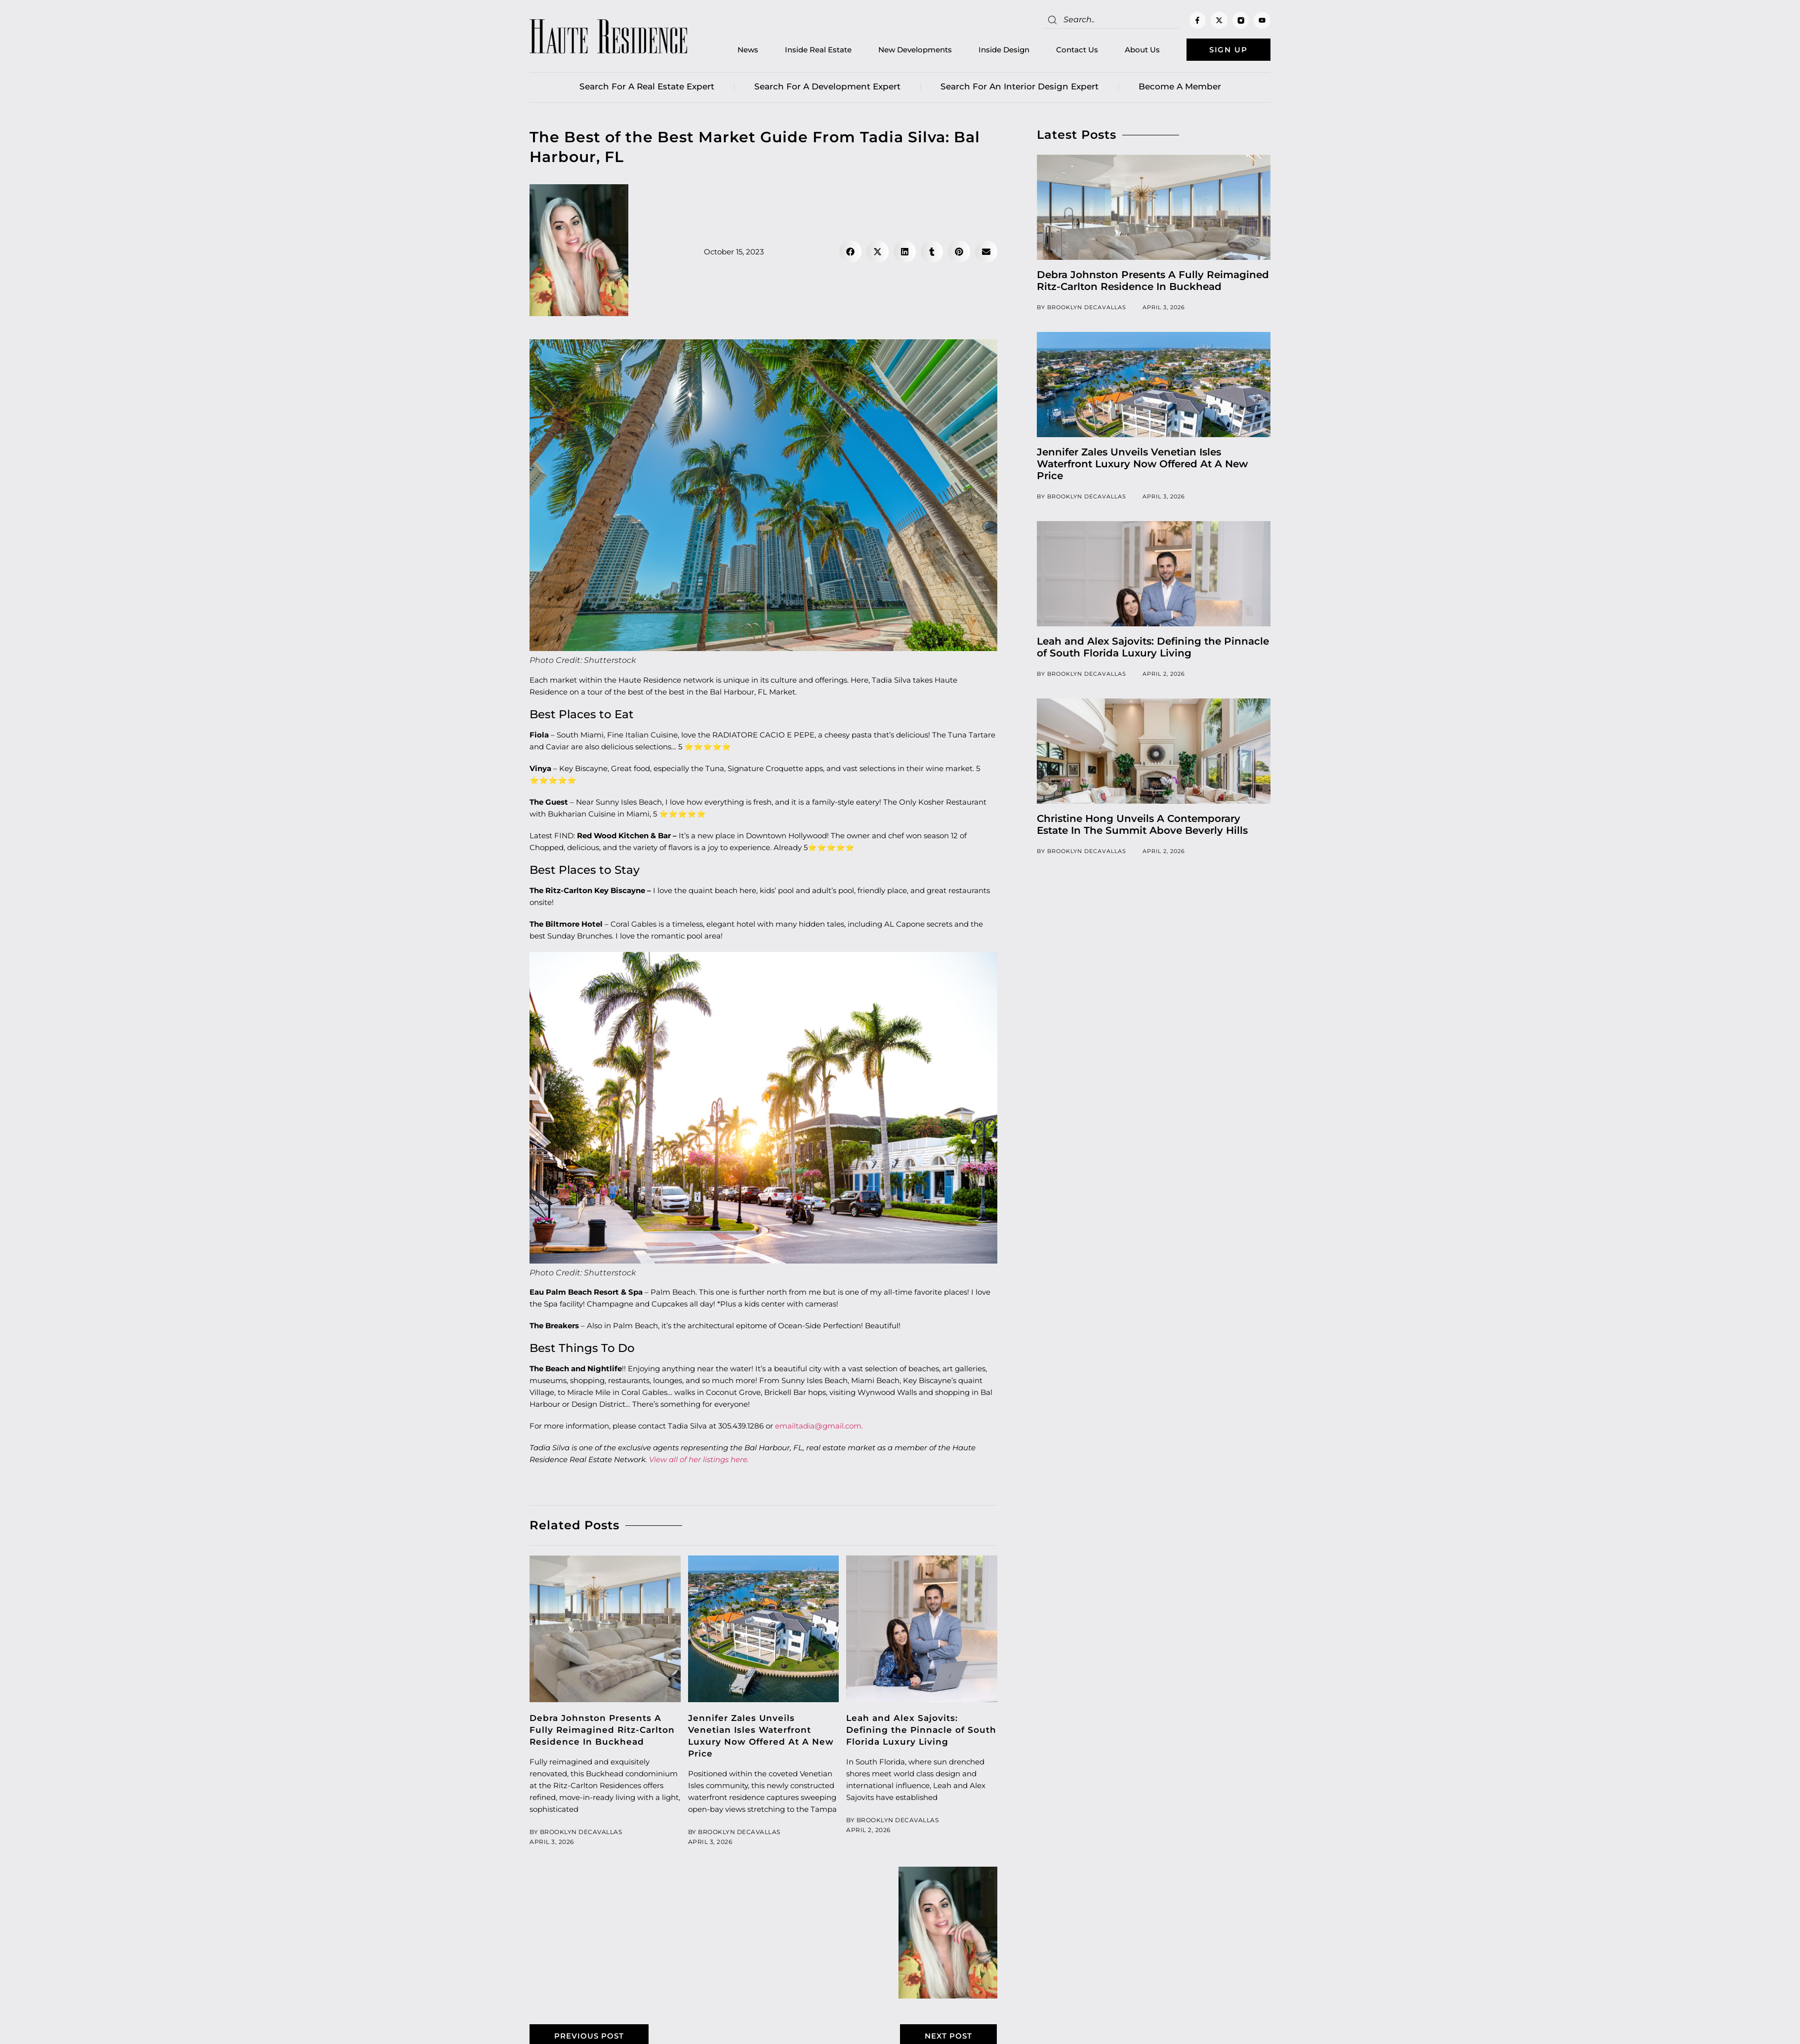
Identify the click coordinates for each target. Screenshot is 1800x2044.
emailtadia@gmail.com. (819, 1426)
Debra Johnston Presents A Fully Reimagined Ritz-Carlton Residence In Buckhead (602, 1730)
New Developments (915, 49)
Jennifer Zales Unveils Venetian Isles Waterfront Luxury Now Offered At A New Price (1142, 464)
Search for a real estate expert (646, 86)
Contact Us (1077, 49)
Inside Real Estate (818, 49)
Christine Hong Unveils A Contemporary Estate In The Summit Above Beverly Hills (1142, 824)
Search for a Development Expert (827, 86)
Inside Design (1004, 49)
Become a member (1180, 86)
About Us (1142, 49)
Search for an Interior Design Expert (1020, 86)
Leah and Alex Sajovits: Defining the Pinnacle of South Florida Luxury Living (921, 1730)
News (747, 49)
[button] (850, 252)
